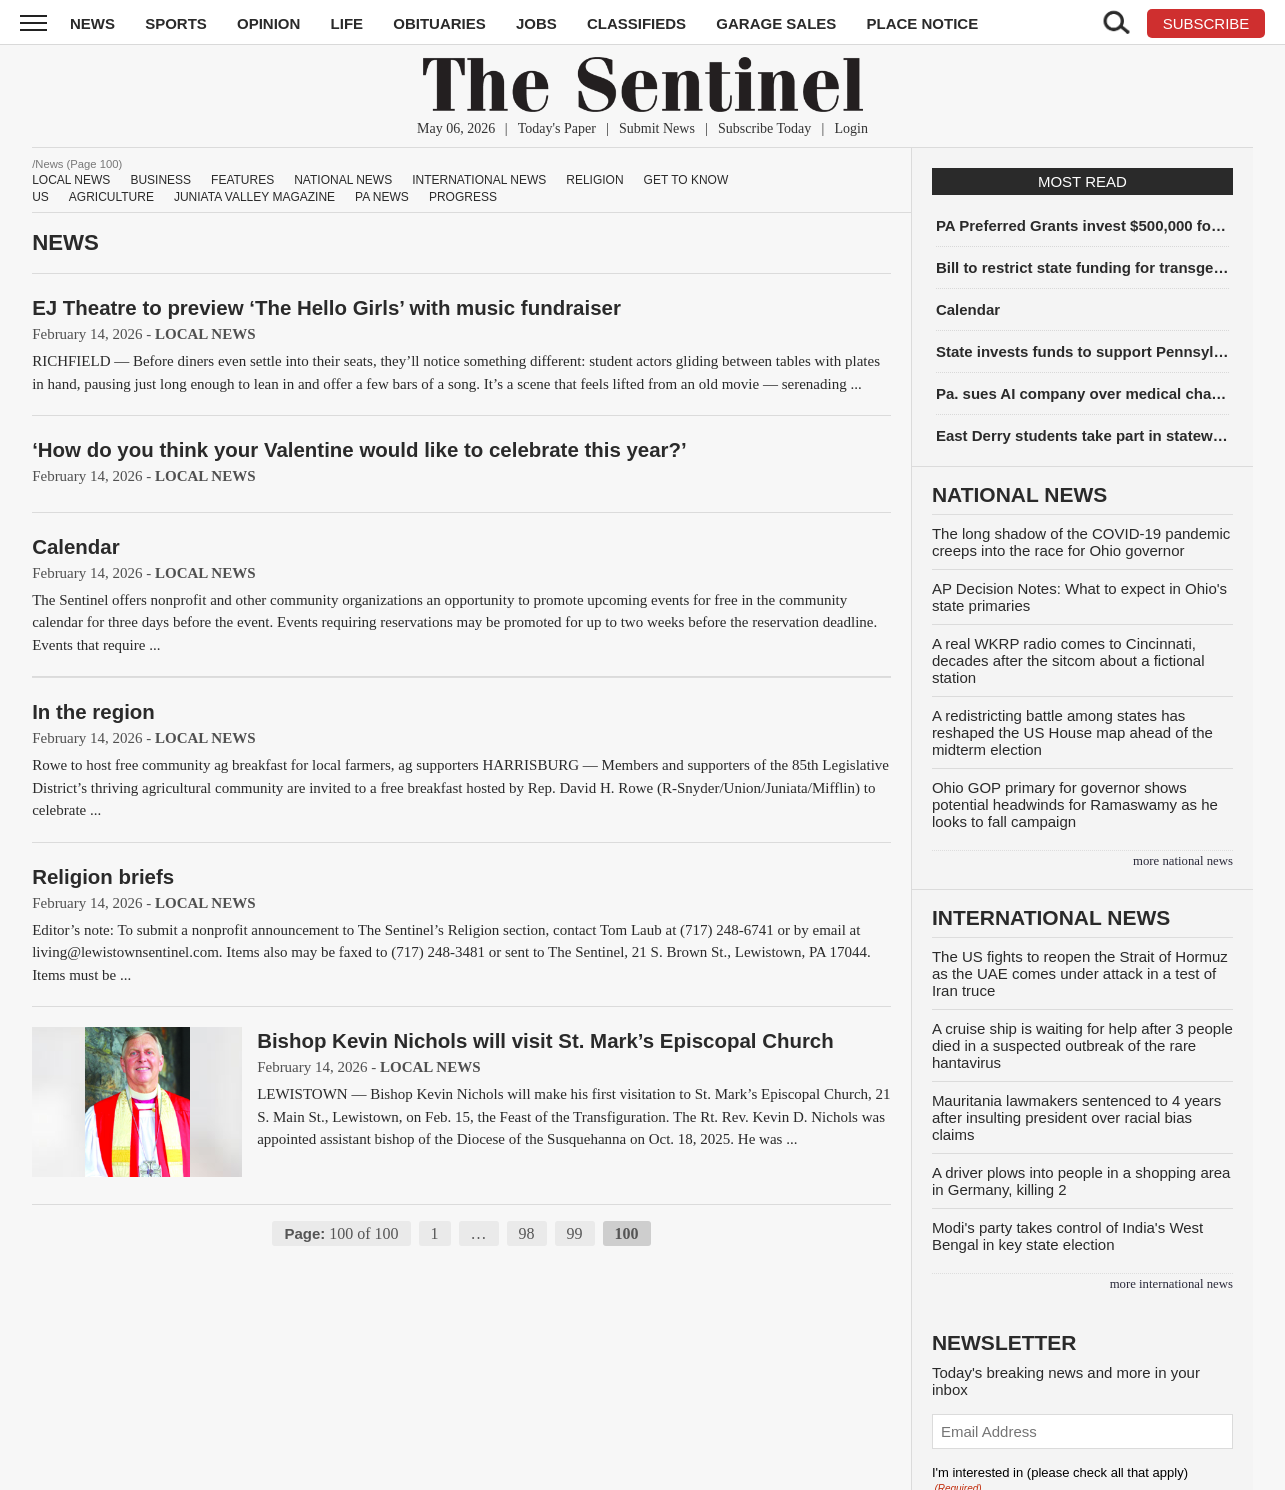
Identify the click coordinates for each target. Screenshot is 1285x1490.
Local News (71, 180)
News (92, 23)
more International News (1171, 1284)
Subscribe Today (764, 128)
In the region (93, 711)
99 (575, 1233)
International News (479, 180)
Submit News (657, 128)
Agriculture (111, 197)
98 (527, 1233)
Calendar (76, 546)
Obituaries (439, 23)
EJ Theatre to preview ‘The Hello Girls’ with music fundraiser (326, 307)
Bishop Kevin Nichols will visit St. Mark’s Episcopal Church (545, 1040)
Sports (176, 23)
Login (850, 128)
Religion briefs (103, 876)
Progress (463, 197)
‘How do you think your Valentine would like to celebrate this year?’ (359, 449)
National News (343, 180)
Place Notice (922, 23)
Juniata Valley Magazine (254, 197)
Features (242, 180)
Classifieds (636, 23)
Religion (594, 180)
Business (160, 180)
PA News (382, 197)
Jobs (536, 23)
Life (347, 23)
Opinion (268, 23)
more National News (1183, 861)
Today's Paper (557, 128)
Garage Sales (776, 23)
